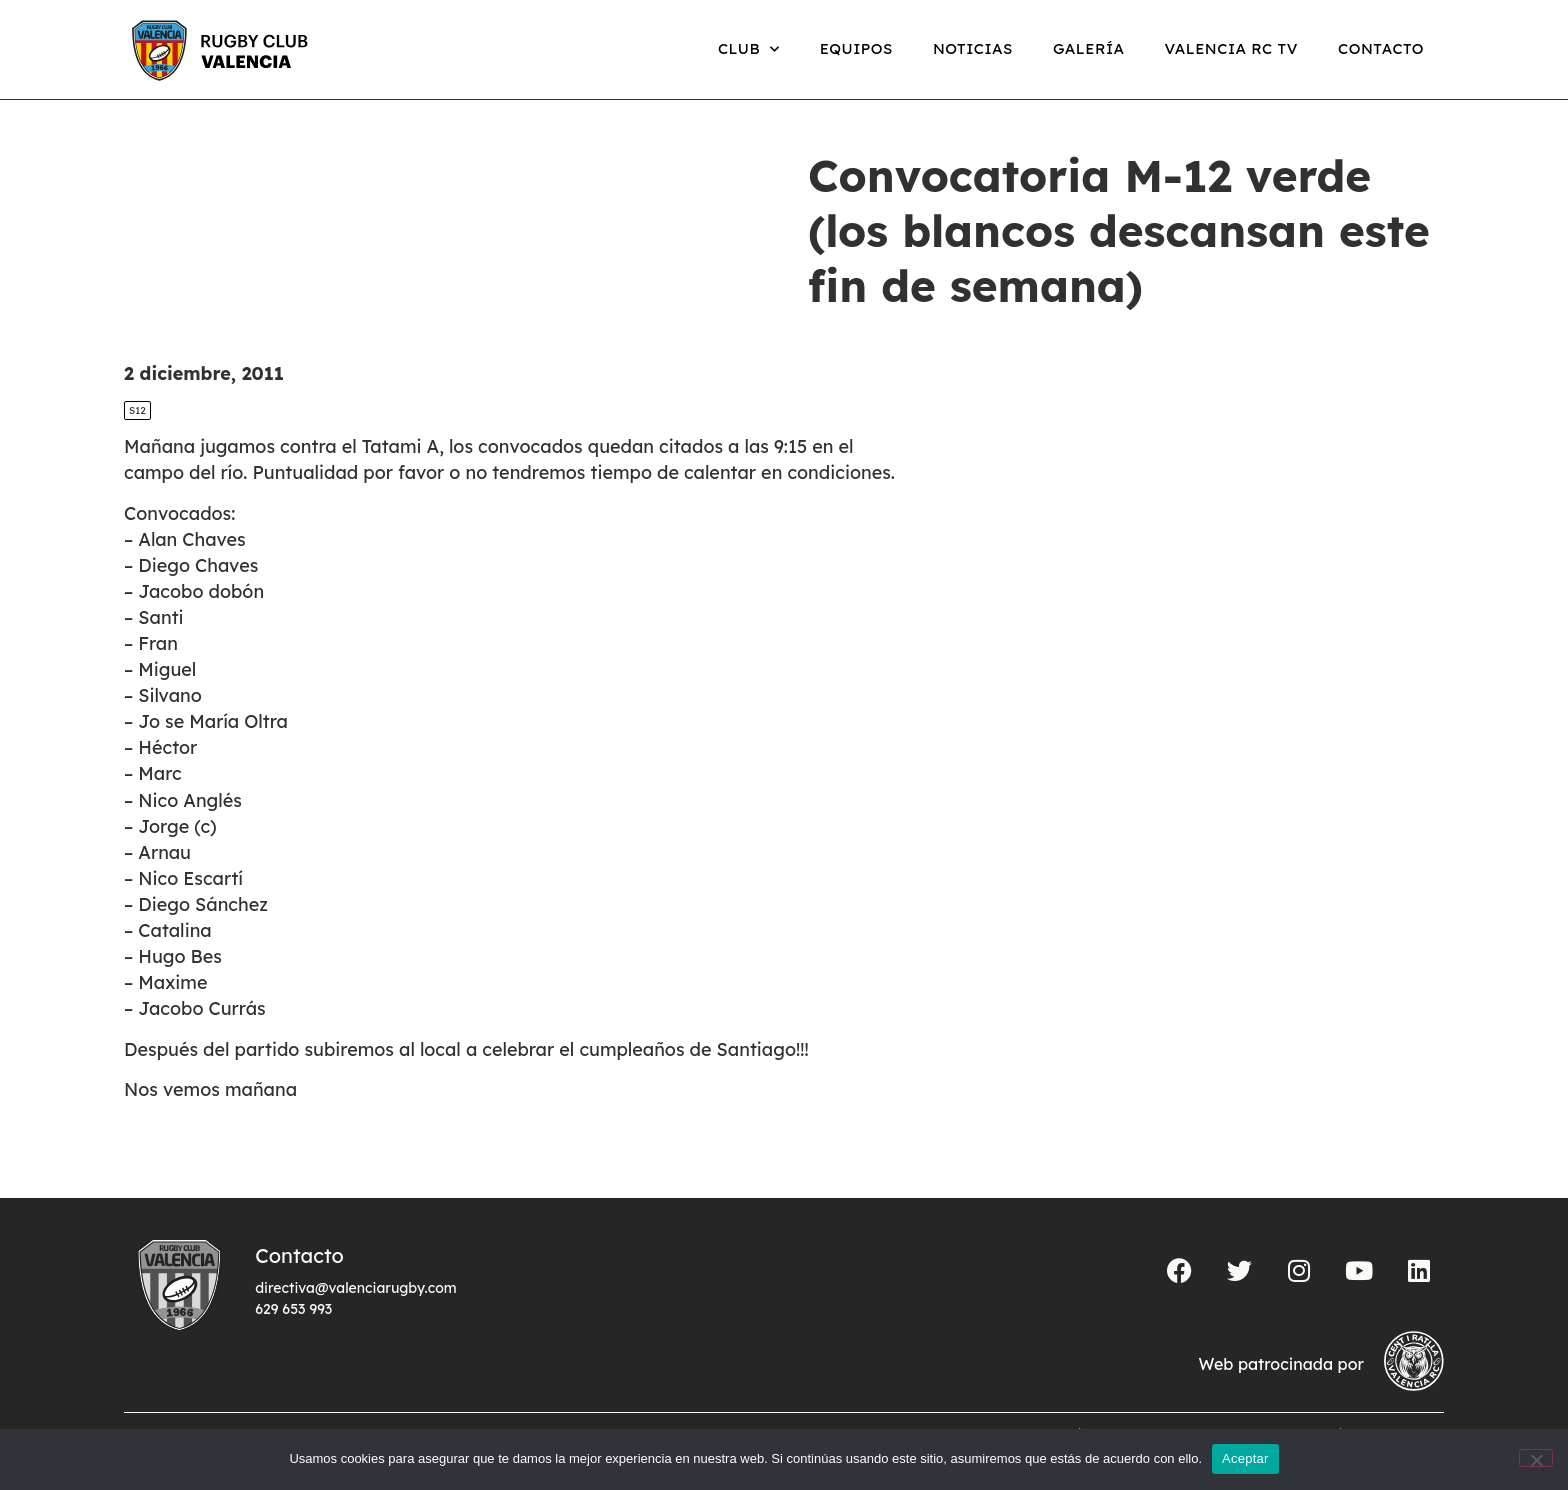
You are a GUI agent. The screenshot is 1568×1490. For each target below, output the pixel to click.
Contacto (1381, 48)
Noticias (973, 48)
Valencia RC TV (1231, 48)
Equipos (856, 48)
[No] (1536, 1458)
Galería (1089, 48)
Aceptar (1245, 1458)
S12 (137, 410)
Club (749, 49)
